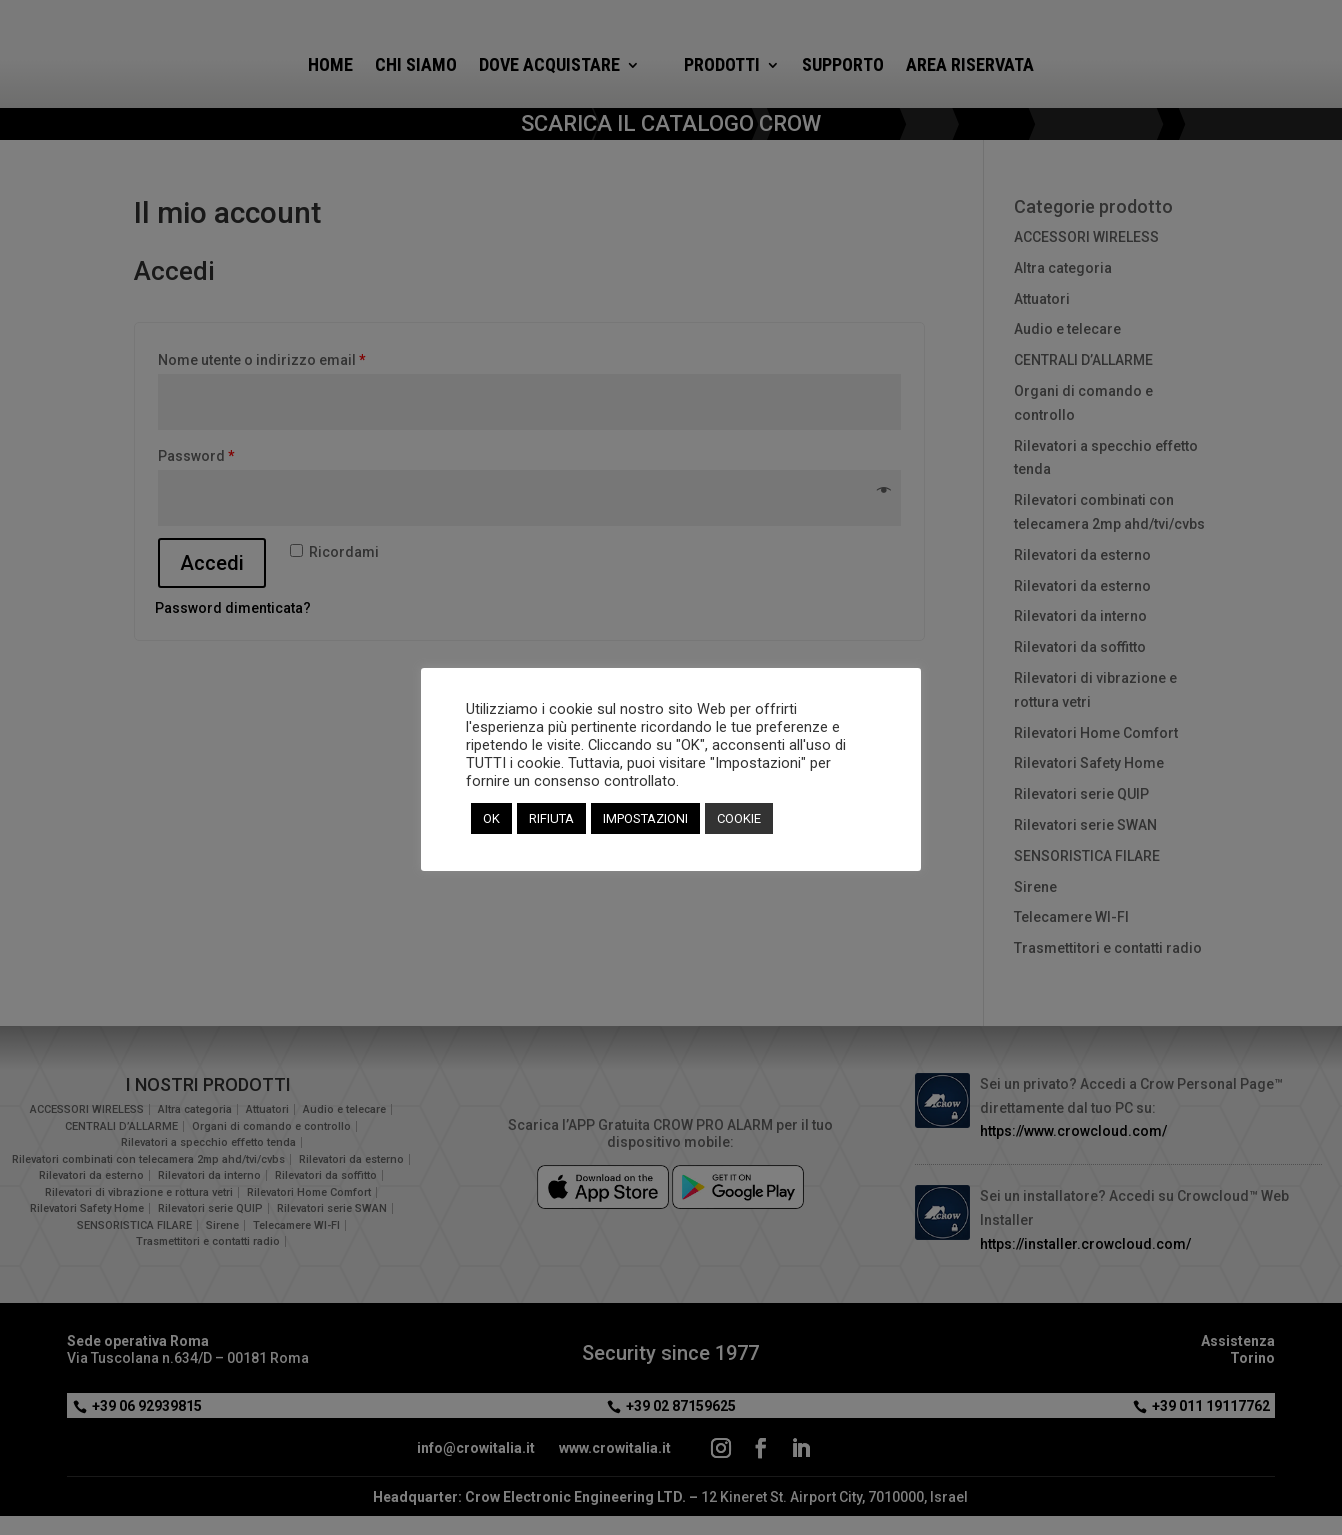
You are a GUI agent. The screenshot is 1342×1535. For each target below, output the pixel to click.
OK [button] (491, 818)
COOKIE (739, 818)
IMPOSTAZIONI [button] (645, 818)
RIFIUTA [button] (551, 818)
